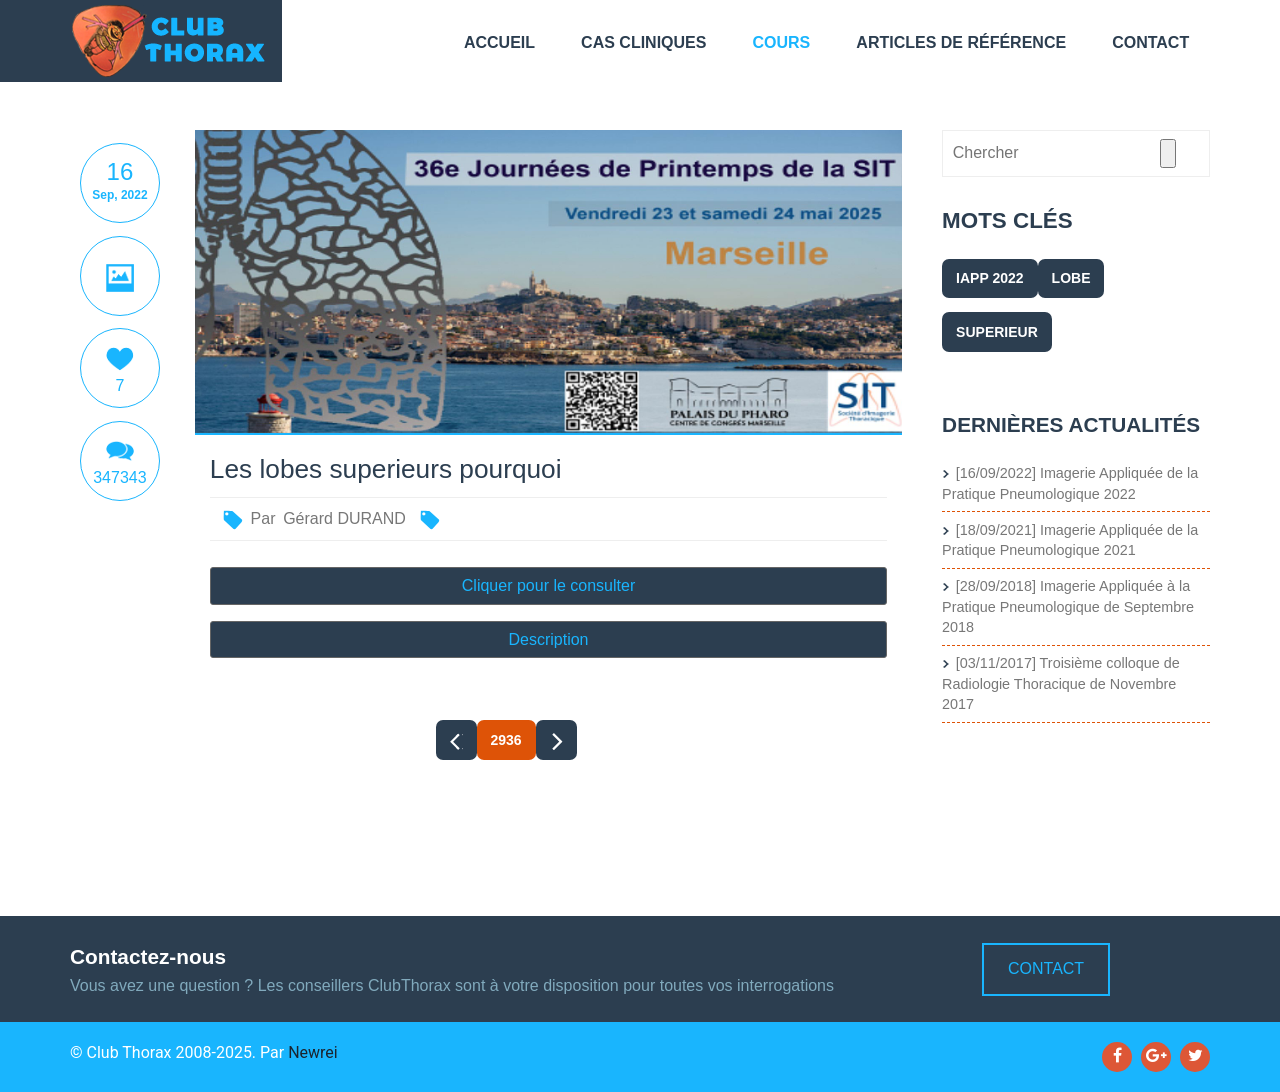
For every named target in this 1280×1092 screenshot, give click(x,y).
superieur (997, 332)
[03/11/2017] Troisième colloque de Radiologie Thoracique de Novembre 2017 (1061, 683)
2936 (506, 740)
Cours (782, 42)
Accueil (499, 42)
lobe (1071, 278)
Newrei (313, 1052)
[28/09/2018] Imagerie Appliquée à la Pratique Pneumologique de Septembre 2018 (1068, 606)
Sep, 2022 (119, 195)
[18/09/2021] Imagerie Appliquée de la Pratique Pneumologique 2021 (1070, 540)
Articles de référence (961, 42)
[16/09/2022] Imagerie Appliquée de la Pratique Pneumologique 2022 (1070, 483)
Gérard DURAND (344, 518)
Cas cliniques (643, 42)
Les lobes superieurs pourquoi (386, 469)
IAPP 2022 (989, 278)
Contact (1150, 42)
